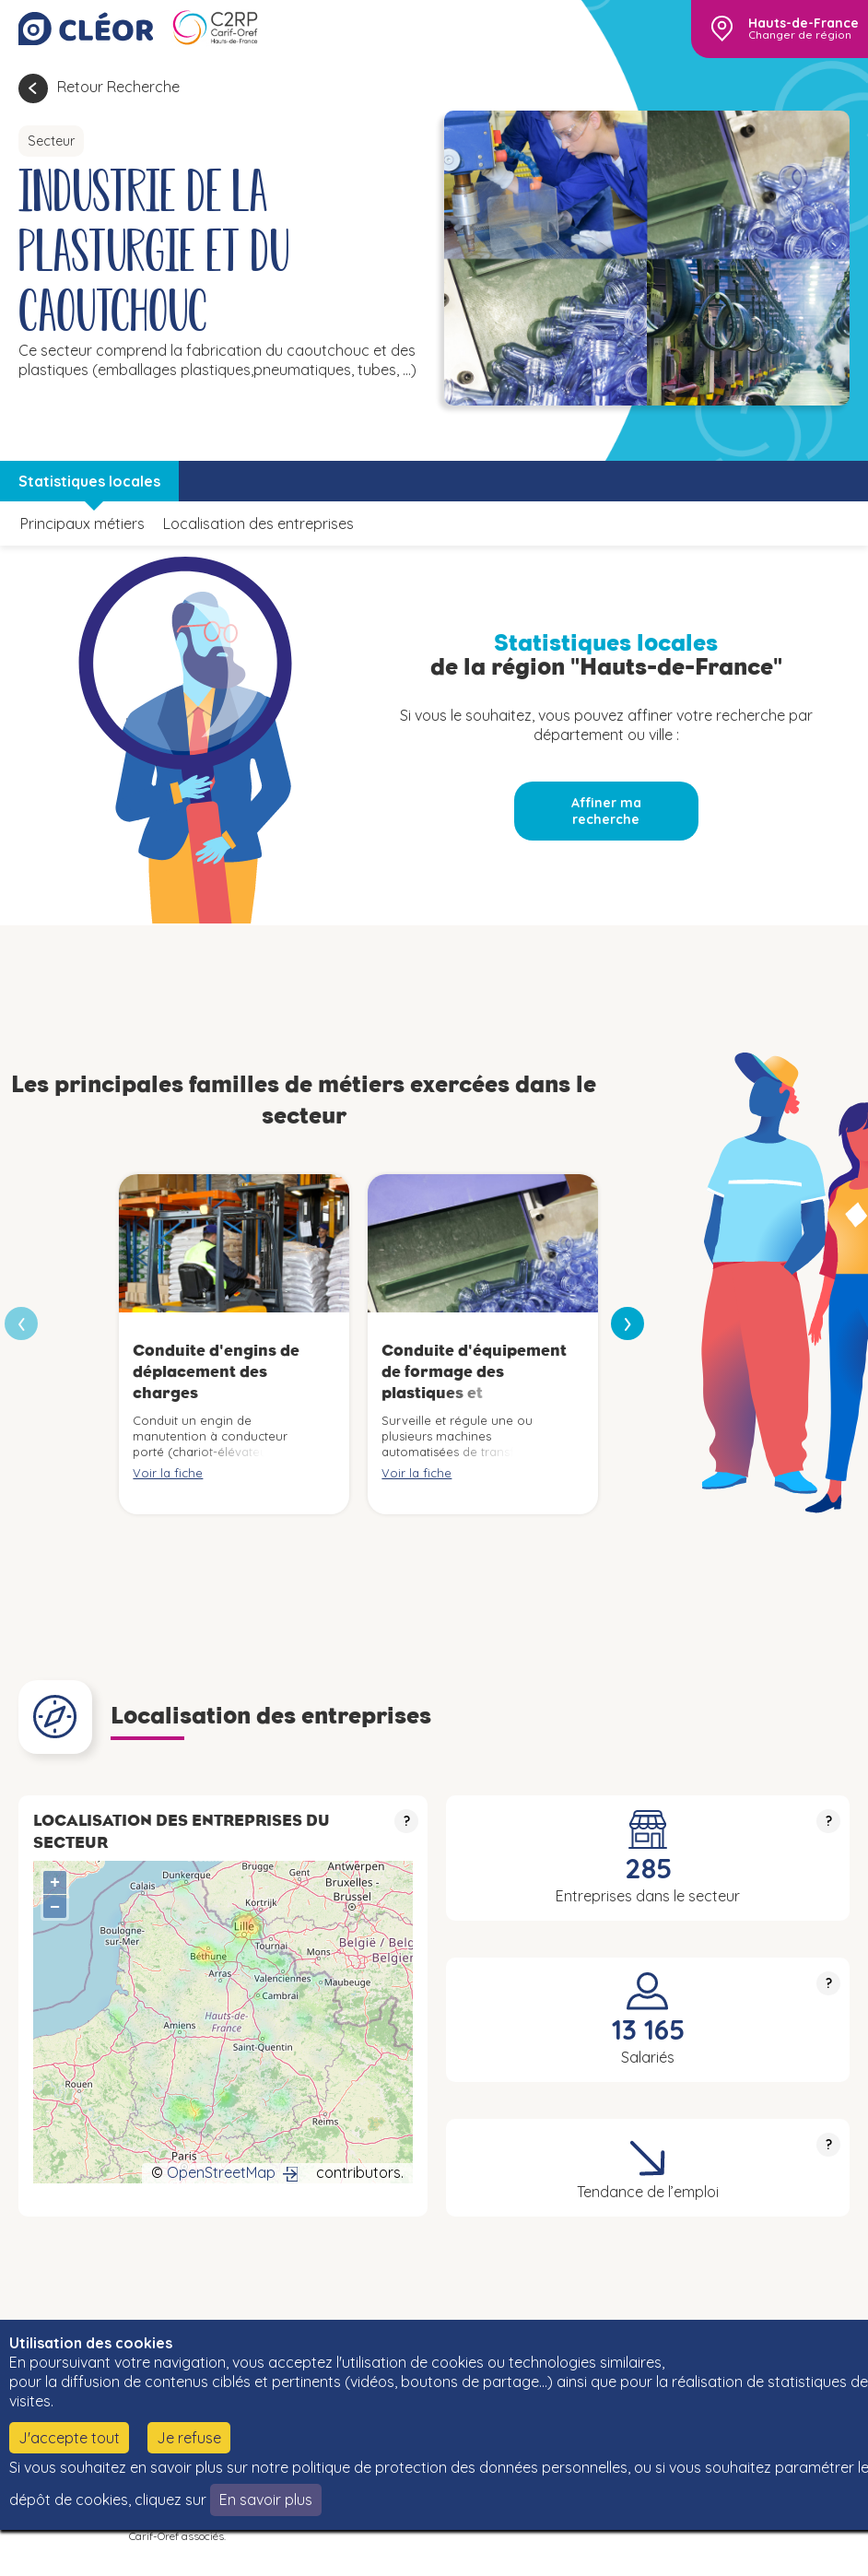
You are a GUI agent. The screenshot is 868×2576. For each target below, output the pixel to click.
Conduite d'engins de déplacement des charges (216, 1372)
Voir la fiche (168, 1472)
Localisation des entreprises (258, 523)
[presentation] (627, 1323)
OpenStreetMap (221, 2172)
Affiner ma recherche (606, 811)
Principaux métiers (82, 523)
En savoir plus (265, 2499)
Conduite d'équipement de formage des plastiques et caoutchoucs (474, 1382)
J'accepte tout (69, 2438)
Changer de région (799, 35)
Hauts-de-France (803, 23)
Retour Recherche (118, 86)
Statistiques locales (89, 481)
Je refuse (189, 2438)
